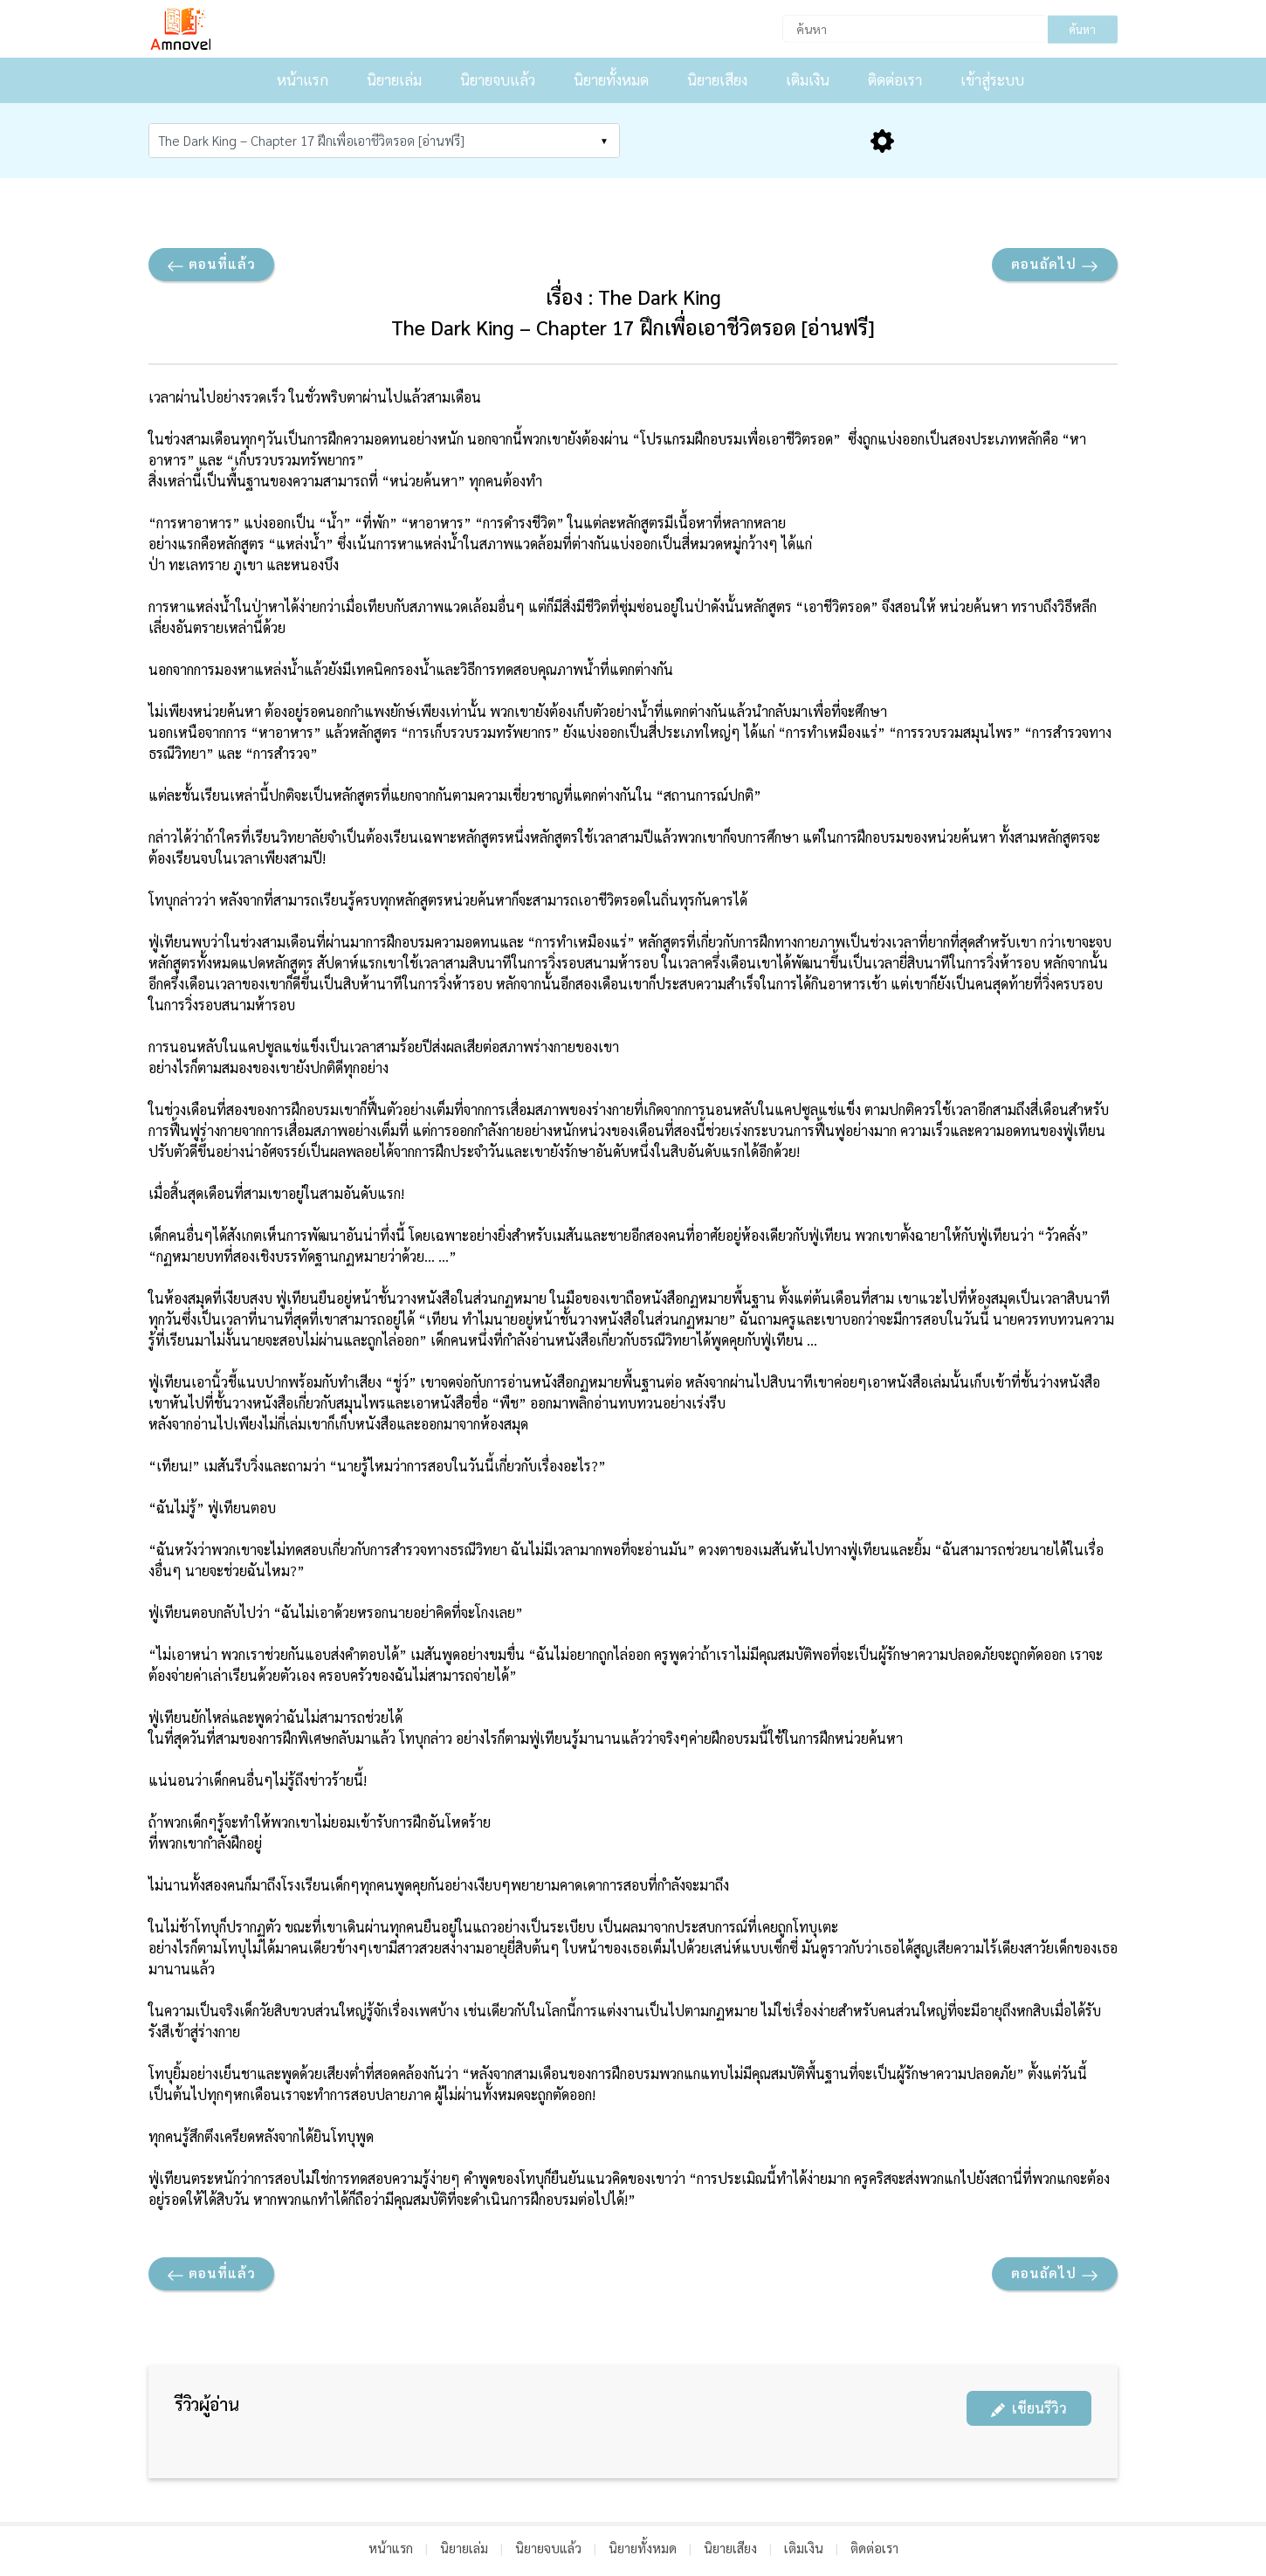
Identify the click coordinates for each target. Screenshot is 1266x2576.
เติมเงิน (807, 79)
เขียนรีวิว (1029, 2408)
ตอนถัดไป (1054, 264)
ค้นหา (1082, 29)
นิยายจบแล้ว (497, 79)
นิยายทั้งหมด (611, 79)
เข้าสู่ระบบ (992, 79)
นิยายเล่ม (394, 79)
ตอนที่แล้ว (211, 264)
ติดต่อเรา (895, 79)
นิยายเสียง (717, 79)
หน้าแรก (302, 79)
